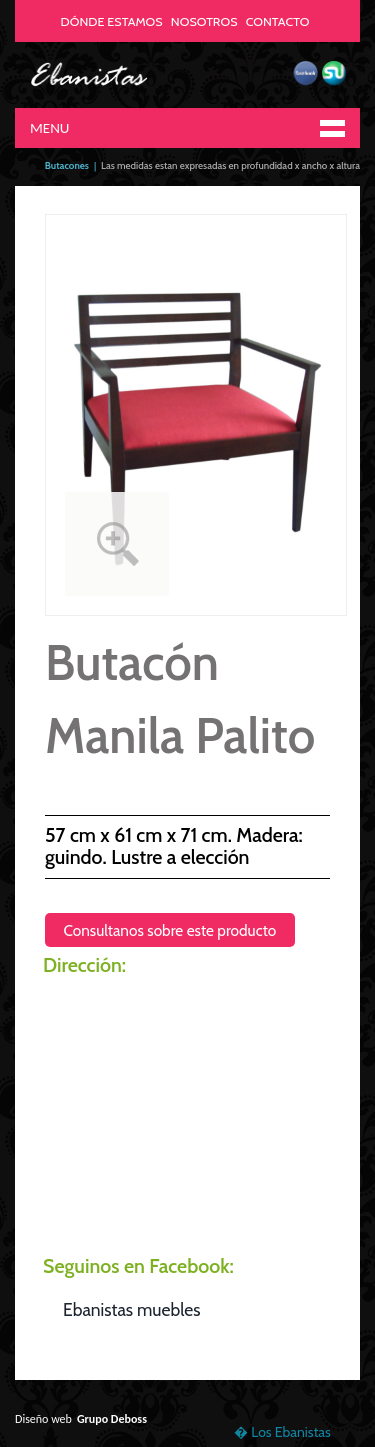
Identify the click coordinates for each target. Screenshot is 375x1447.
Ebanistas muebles (131, 1309)
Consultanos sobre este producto (169, 929)
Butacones (67, 165)
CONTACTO (278, 21)
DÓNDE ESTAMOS (112, 21)
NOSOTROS (204, 21)
